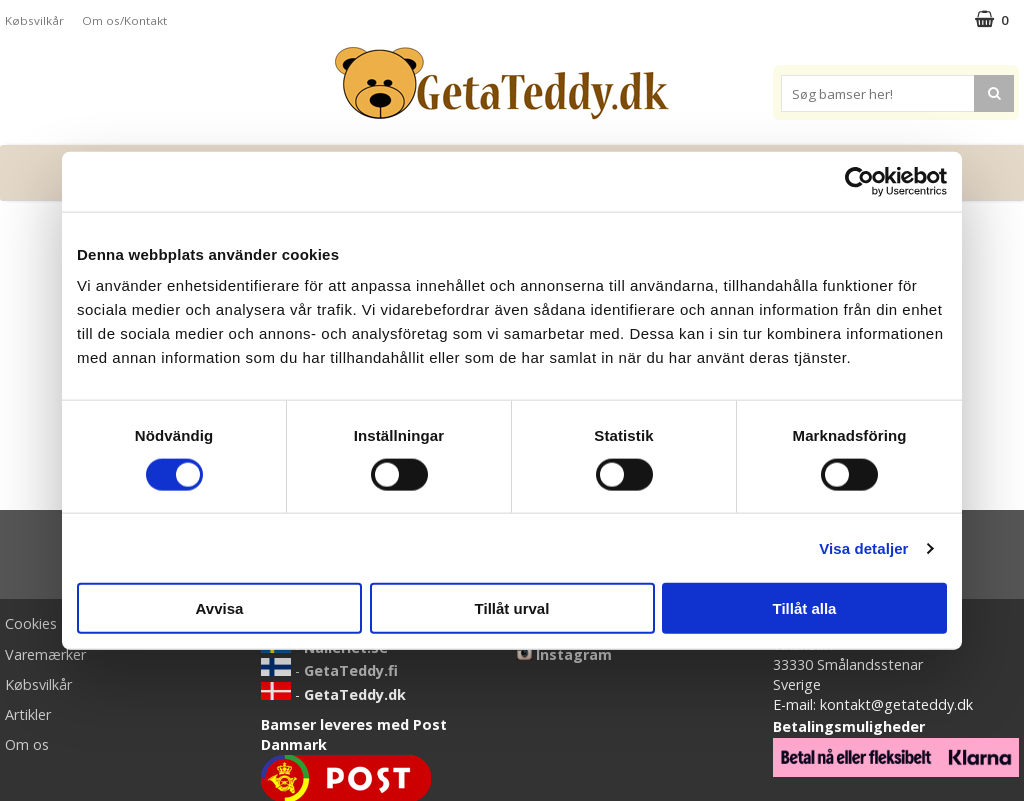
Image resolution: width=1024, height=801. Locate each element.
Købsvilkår (34, 20)
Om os (27, 744)
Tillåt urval (512, 608)
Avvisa (220, 608)
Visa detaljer (863, 547)
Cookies (31, 623)
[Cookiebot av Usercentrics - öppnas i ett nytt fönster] (859, 181)
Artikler (28, 714)
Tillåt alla (805, 608)
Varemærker (45, 654)
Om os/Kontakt (124, 20)
